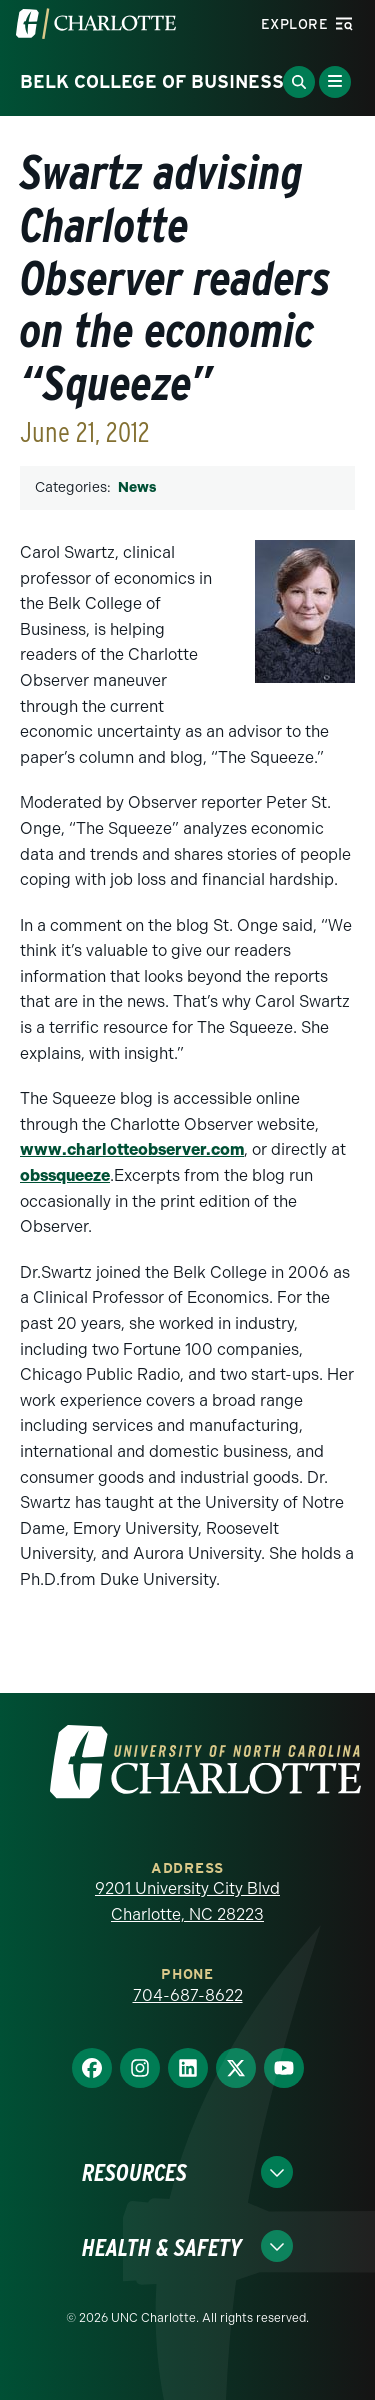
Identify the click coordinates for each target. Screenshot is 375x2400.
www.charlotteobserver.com (132, 1149)
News (137, 487)
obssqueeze (65, 1175)
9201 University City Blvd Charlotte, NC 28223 (187, 1901)
